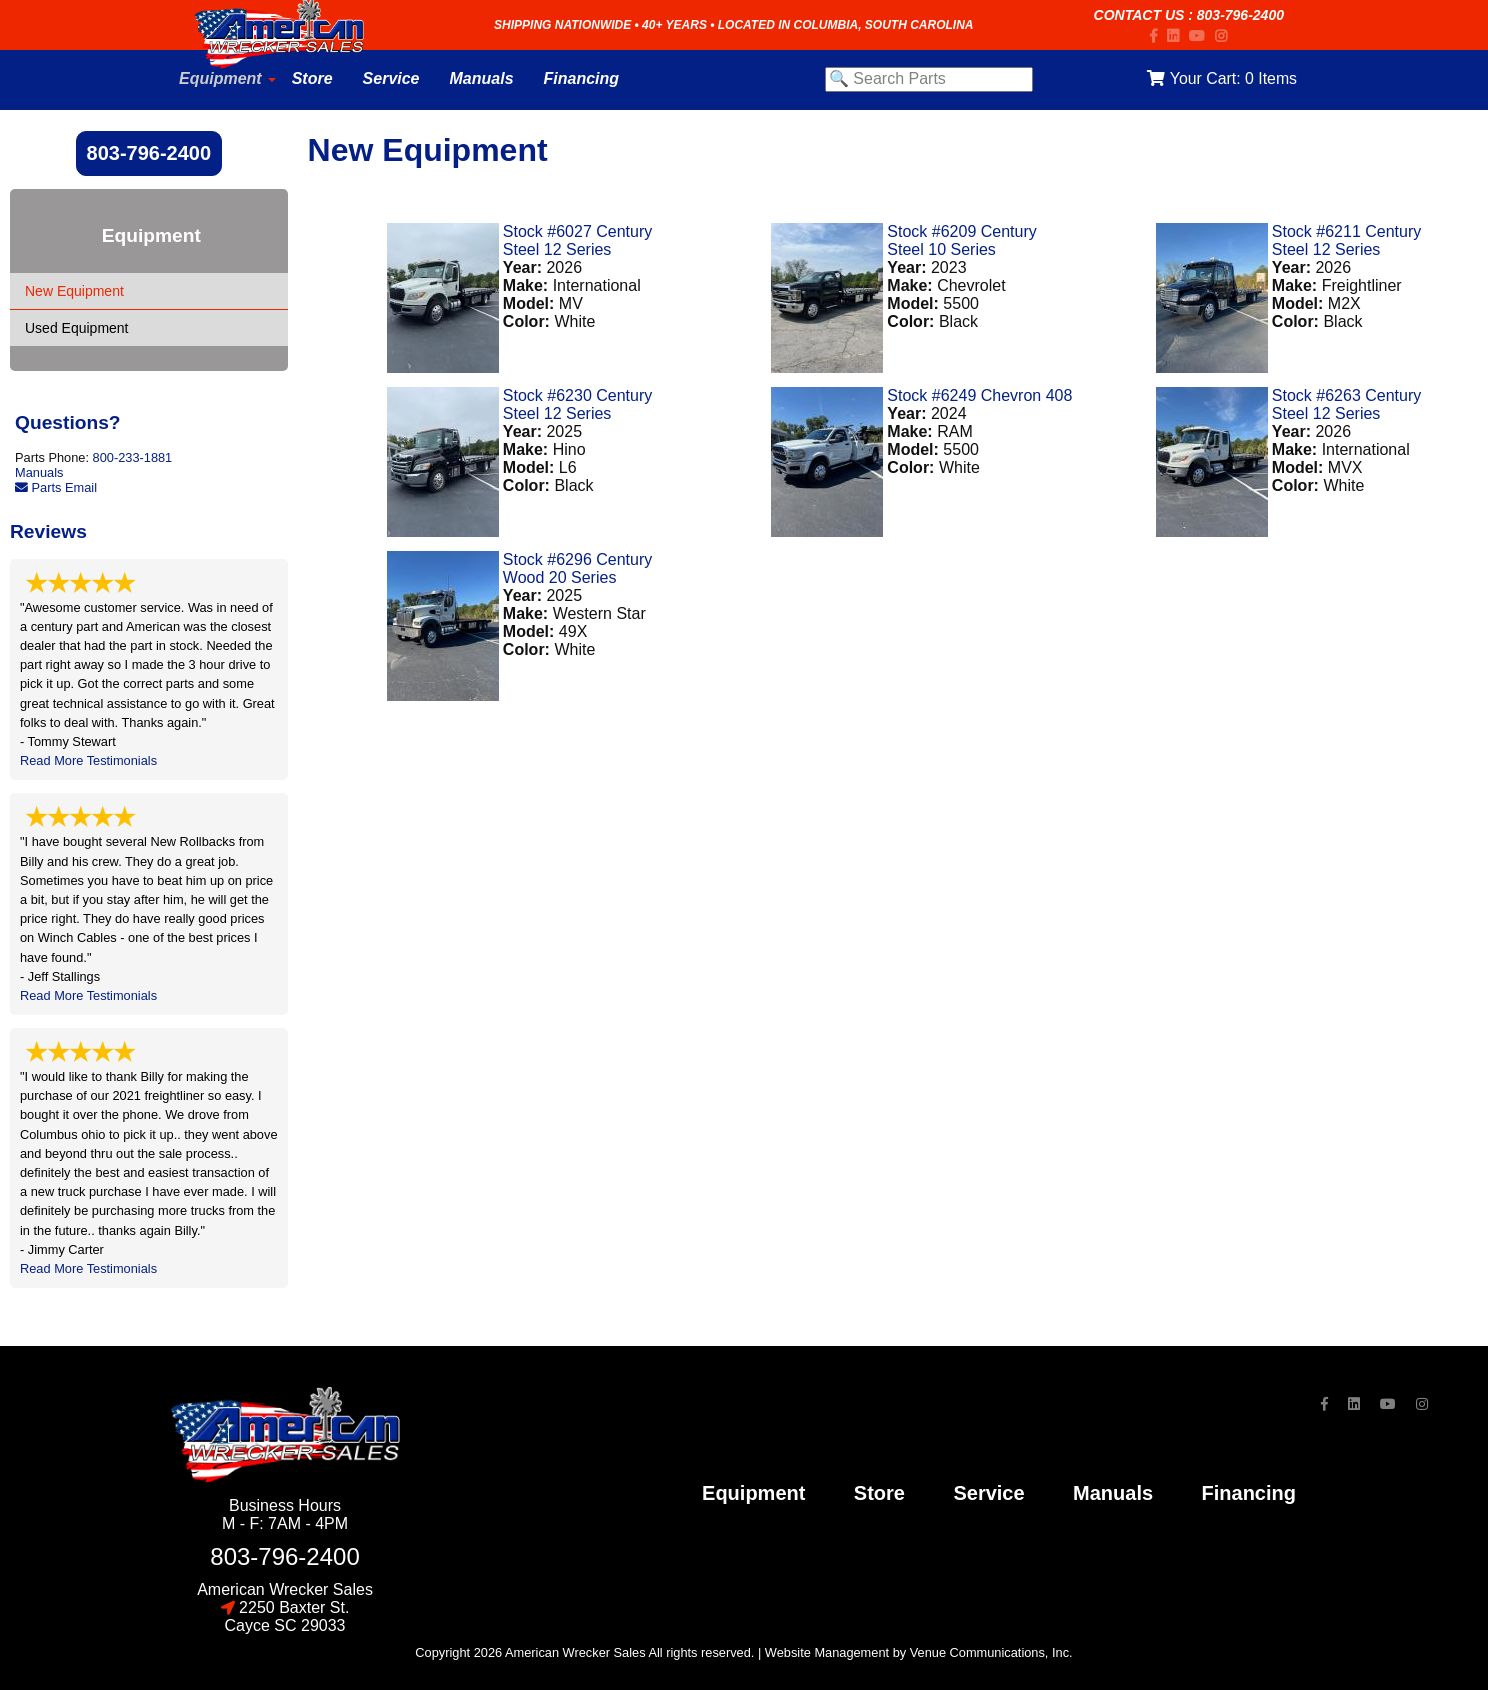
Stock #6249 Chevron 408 (979, 395)
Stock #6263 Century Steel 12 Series (1346, 404)
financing (1249, 1493)
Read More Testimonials (88, 760)
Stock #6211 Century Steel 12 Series (1346, 240)
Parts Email (56, 487)
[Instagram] (1226, 36)
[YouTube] (1202, 36)
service (988, 1493)
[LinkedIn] (1178, 36)
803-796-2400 (1240, 15)
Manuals (39, 472)
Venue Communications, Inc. (991, 1652)
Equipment (753, 1493)
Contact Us (1139, 15)
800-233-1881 (133, 457)
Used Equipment (77, 328)
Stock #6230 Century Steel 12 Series (577, 404)
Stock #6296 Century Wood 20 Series (577, 568)
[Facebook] (1158, 36)
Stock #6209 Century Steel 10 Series (961, 240)
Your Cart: (1221, 78)
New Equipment (74, 291)
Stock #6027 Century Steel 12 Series (577, 240)
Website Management (827, 1652)
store (879, 1493)
